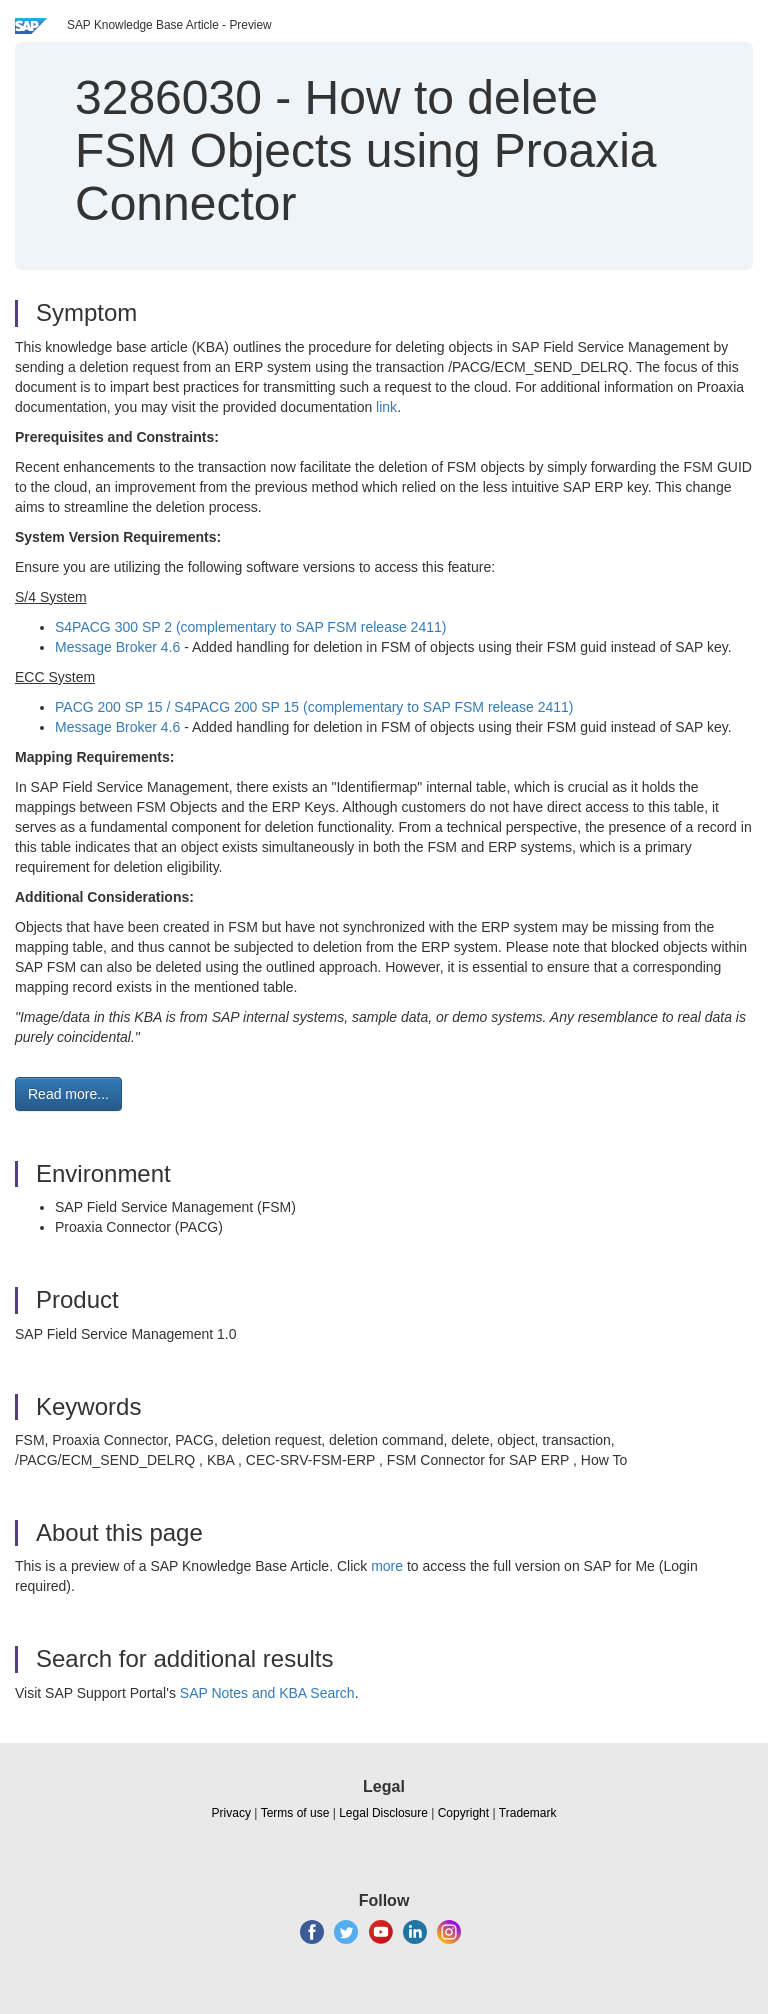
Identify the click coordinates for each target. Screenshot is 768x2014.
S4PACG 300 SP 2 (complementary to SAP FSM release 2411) (250, 627)
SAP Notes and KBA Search (267, 1693)
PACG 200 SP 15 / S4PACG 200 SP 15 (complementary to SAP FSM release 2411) (314, 707)
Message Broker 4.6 (117, 647)
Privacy (231, 1813)
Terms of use (295, 1813)
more (387, 1566)
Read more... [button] (68, 1094)
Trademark (528, 1813)
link (386, 407)
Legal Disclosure (383, 1813)
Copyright (463, 1813)
